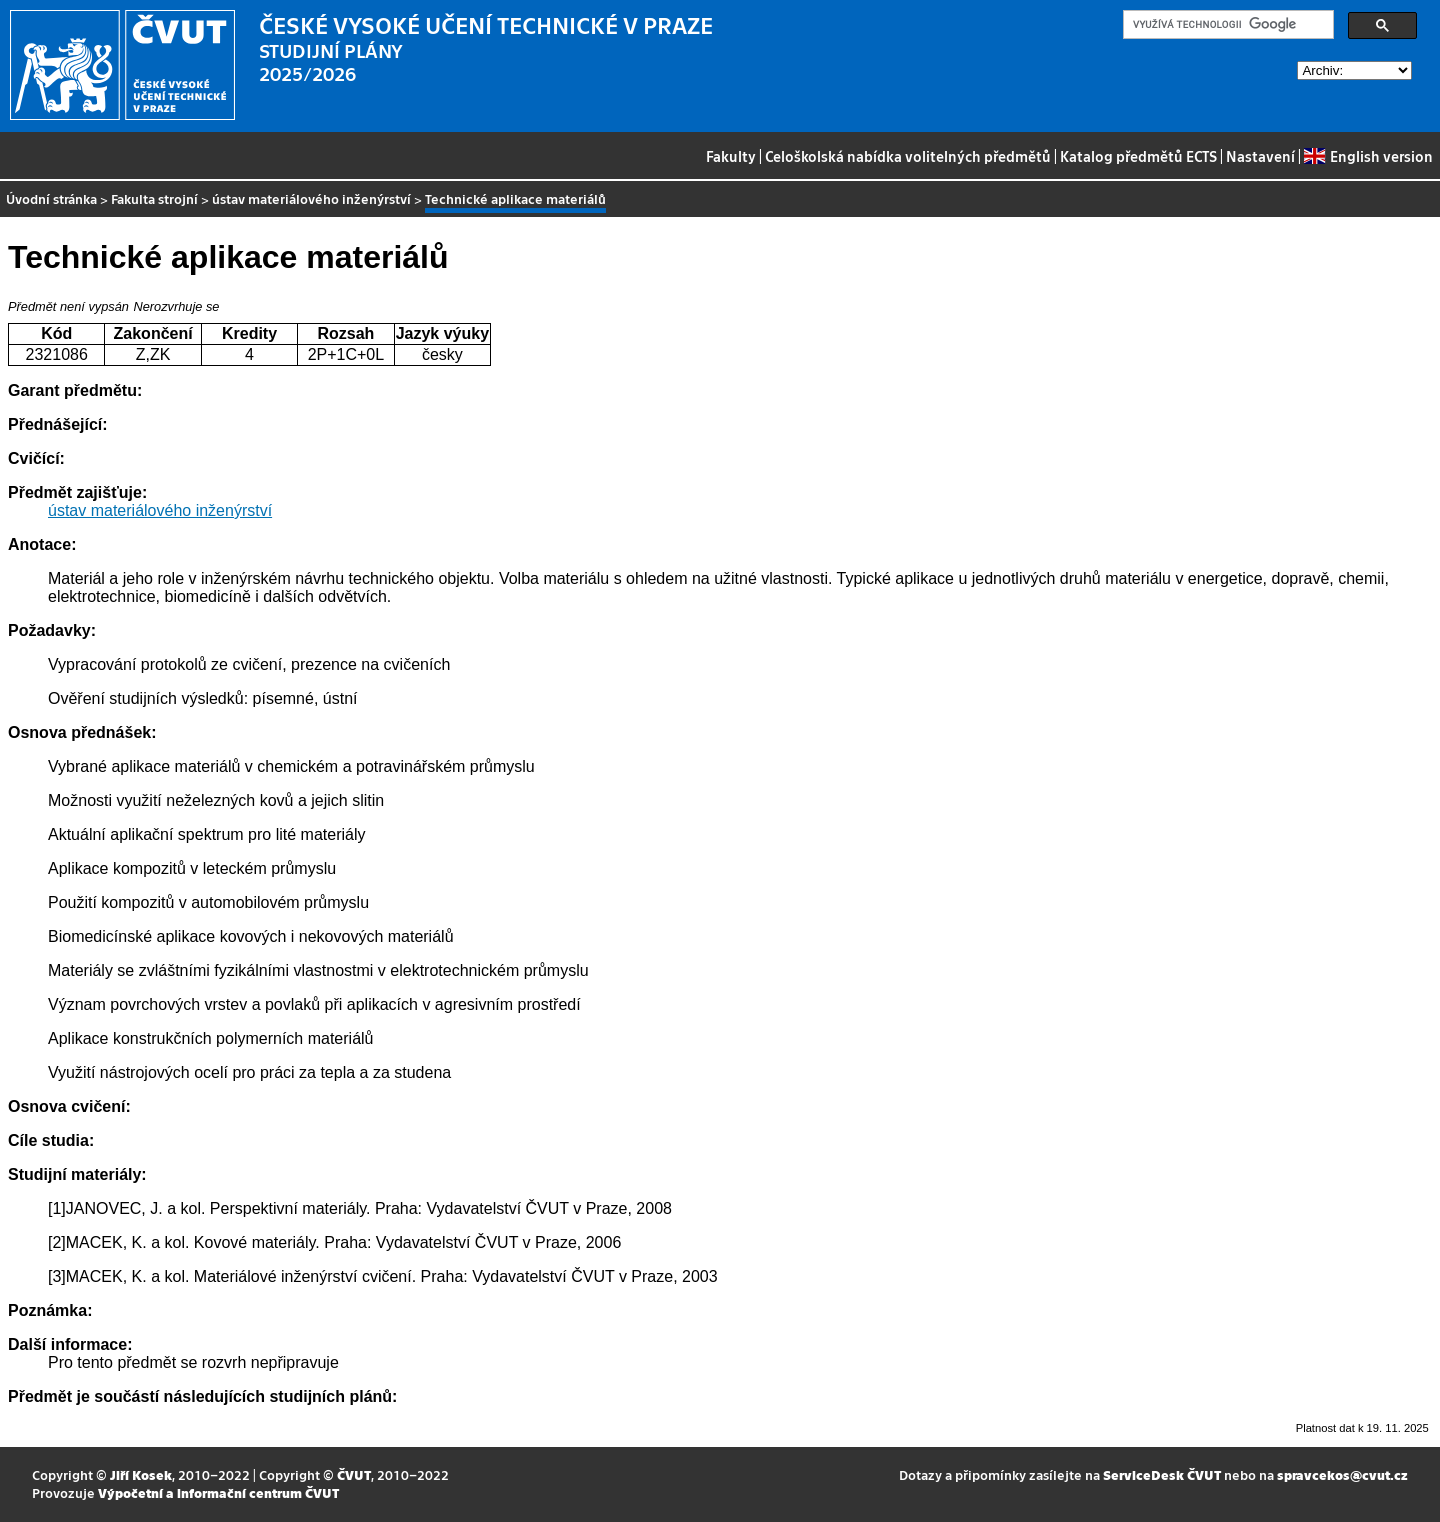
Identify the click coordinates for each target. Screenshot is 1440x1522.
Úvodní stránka (51, 198)
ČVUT (354, 1474)
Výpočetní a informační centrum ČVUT (218, 1492)
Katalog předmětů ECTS (1138, 156)
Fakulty (731, 156)
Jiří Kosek (141, 1474)
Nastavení (1260, 156)
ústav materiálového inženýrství (311, 198)
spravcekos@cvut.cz (1342, 1474)
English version (1368, 156)
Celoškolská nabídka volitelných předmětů (908, 156)
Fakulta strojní (154, 198)
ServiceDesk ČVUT (1162, 1474)
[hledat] (1226, 25)
